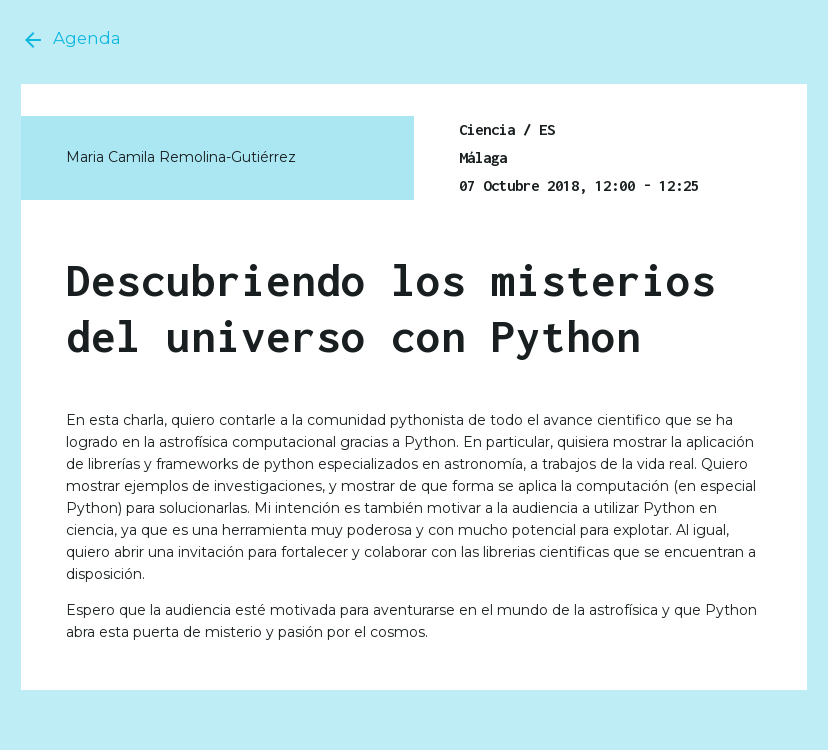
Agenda (71, 40)
